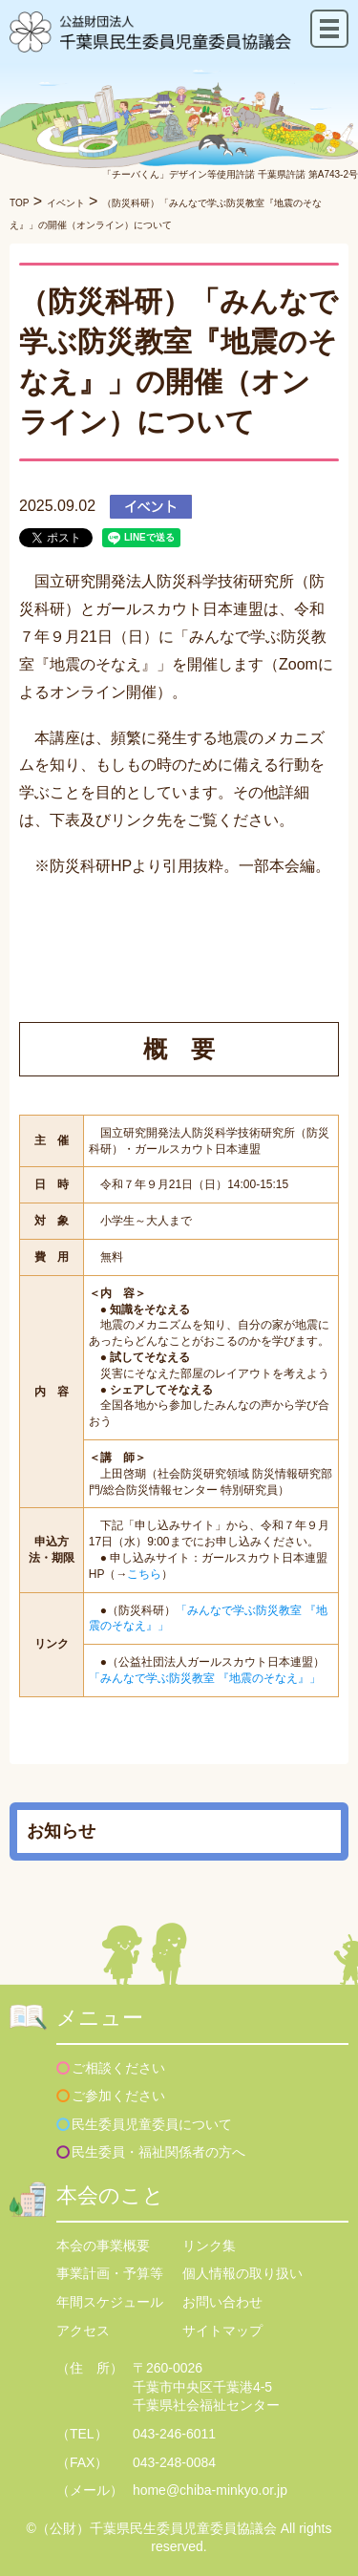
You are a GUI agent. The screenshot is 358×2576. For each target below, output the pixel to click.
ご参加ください (118, 2095)
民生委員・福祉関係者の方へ (158, 2152)
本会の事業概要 (103, 2245)
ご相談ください (118, 2068)
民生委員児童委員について (152, 2124)
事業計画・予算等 (109, 2273)
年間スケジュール (109, 2302)
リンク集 (209, 2245)
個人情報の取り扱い (242, 2273)
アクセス (83, 2330)
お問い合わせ (222, 2302)
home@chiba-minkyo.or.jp (210, 2490)
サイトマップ (222, 2330)
